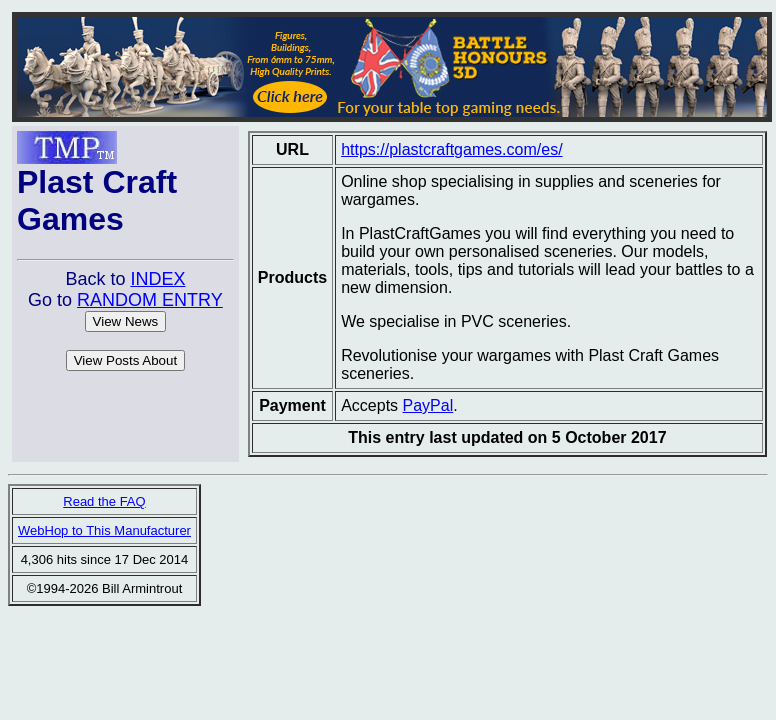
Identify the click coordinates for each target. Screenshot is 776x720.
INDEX (157, 279)
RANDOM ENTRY (150, 300)
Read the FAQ (104, 501)
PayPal (428, 405)
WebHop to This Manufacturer (104, 530)
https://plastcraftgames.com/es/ (451, 149)
